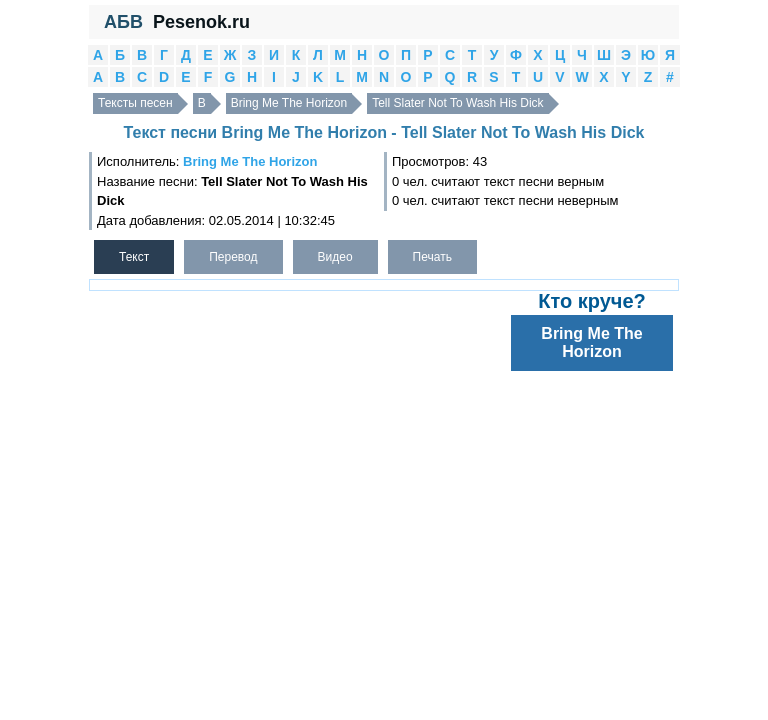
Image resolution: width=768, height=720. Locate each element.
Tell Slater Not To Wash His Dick (457, 103)
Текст (134, 257)
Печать (432, 257)
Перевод (233, 257)
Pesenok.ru (201, 22)
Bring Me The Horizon (289, 103)
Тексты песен (135, 103)
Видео (335, 257)
